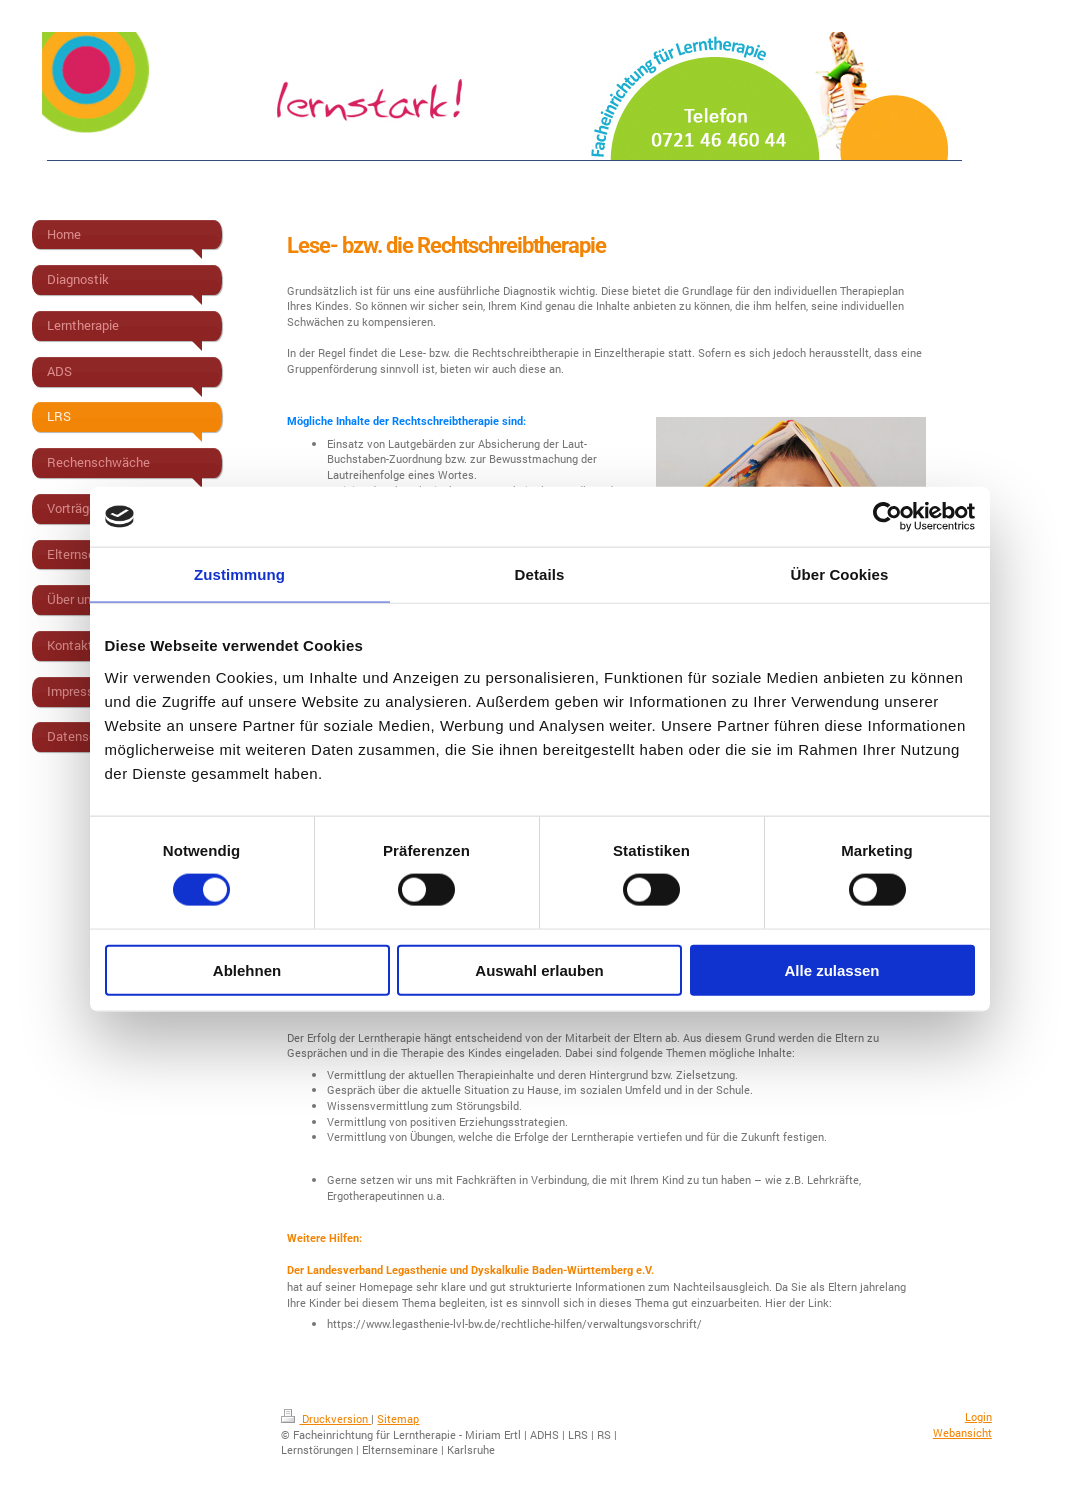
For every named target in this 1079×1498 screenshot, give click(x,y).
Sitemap (398, 1418)
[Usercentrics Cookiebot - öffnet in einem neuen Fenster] (887, 517)
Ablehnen (247, 969)
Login (978, 1416)
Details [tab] (540, 574)
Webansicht (962, 1432)
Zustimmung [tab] (239, 574)
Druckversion (326, 1418)
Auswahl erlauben (539, 969)
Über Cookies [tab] (840, 574)
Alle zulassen (831, 969)
